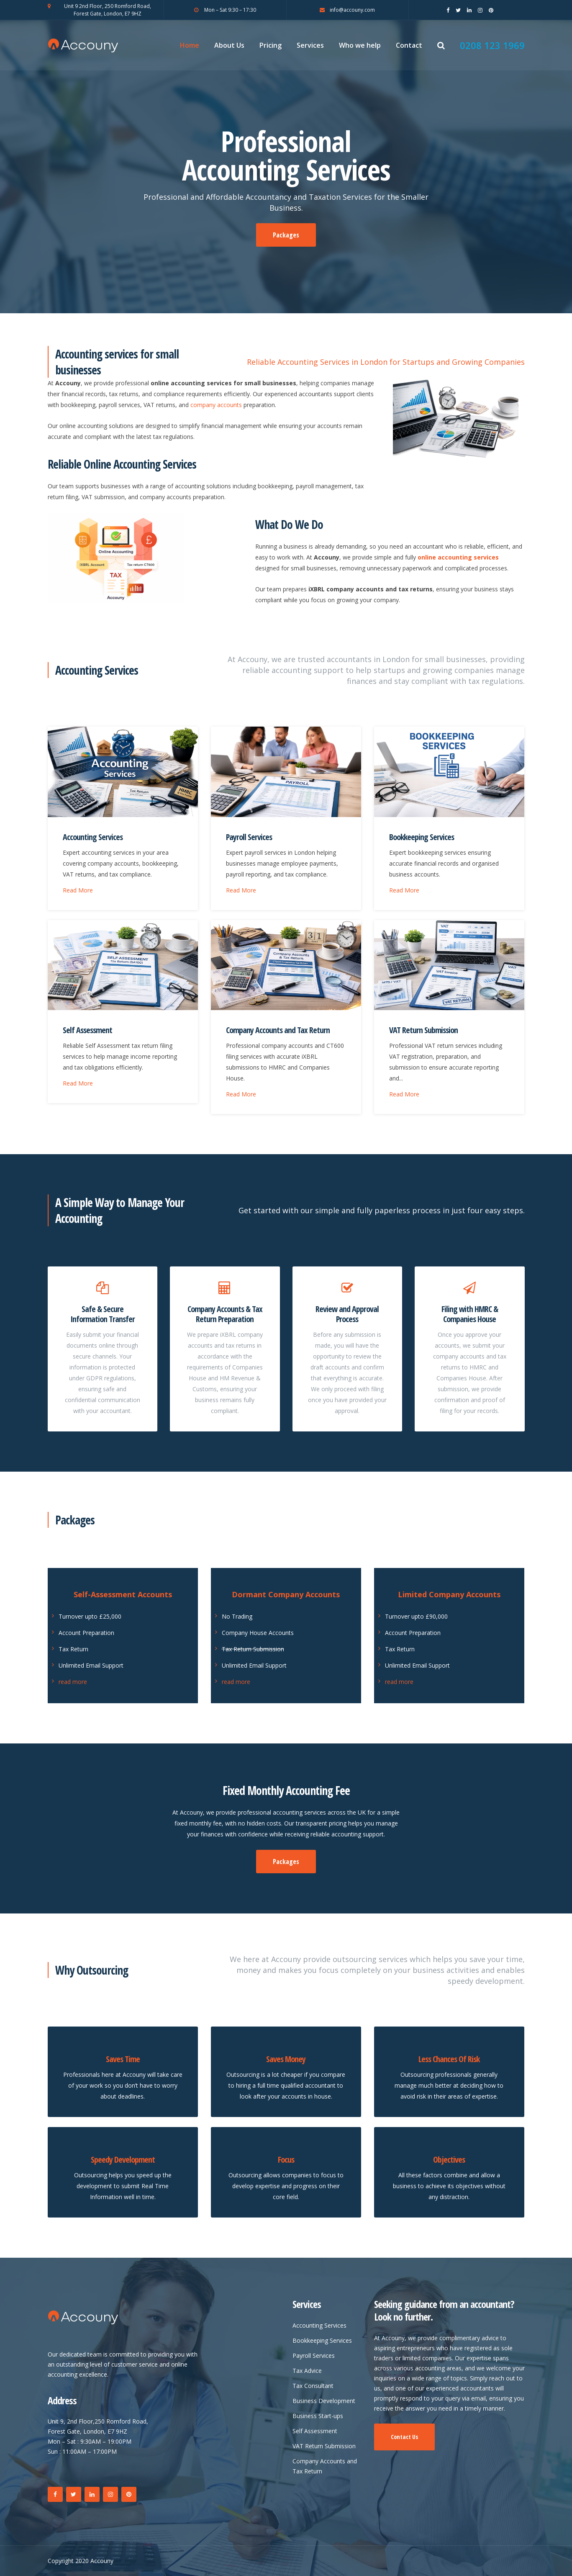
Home (189, 45)
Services (310, 45)
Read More (78, 890)
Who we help (360, 45)
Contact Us (404, 2437)
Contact (409, 45)
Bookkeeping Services (421, 837)
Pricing (270, 45)
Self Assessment (87, 1030)
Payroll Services (249, 837)
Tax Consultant (312, 2386)
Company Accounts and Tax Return (278, 1030)
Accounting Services (93, 837)
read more (73, 1682)
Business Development (323, 2401)
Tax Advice (307, 2371)
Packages (286, 235)
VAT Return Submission (423, 1030)
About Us (229, 45)
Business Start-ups (317, 2416)
